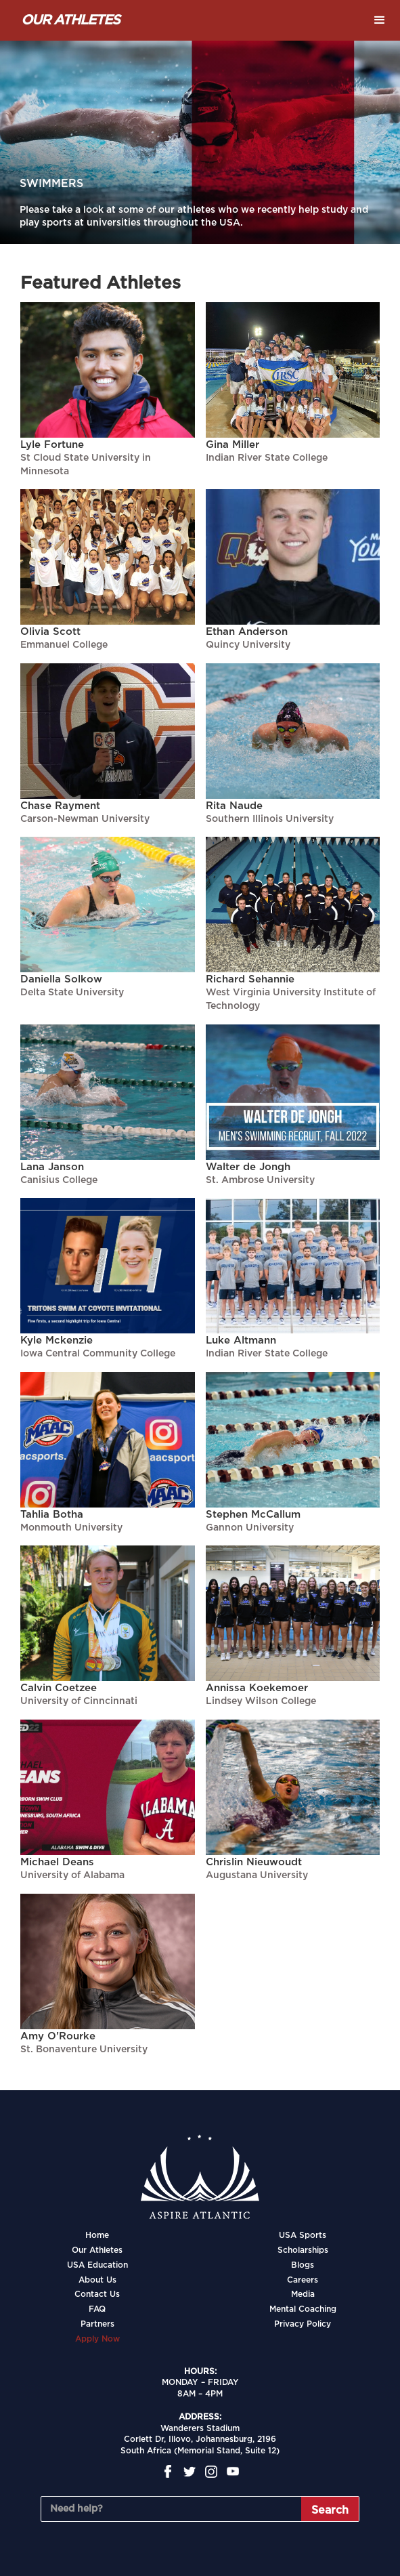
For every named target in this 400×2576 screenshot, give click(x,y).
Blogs (302, 2265)
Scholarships (302, 2250)
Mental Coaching (302, 2309)
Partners (97, 2324)
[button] (379, 20)
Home (97, 2235)
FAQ (97, 2309)
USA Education (97, 2265)
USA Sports (302, 2235)
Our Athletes (97, 2250)
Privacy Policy (302, 2324)
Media (303, 2294)
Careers (302, 2280)
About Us (97, 2280)
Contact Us (97, 2294)
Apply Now (97, 2339)
